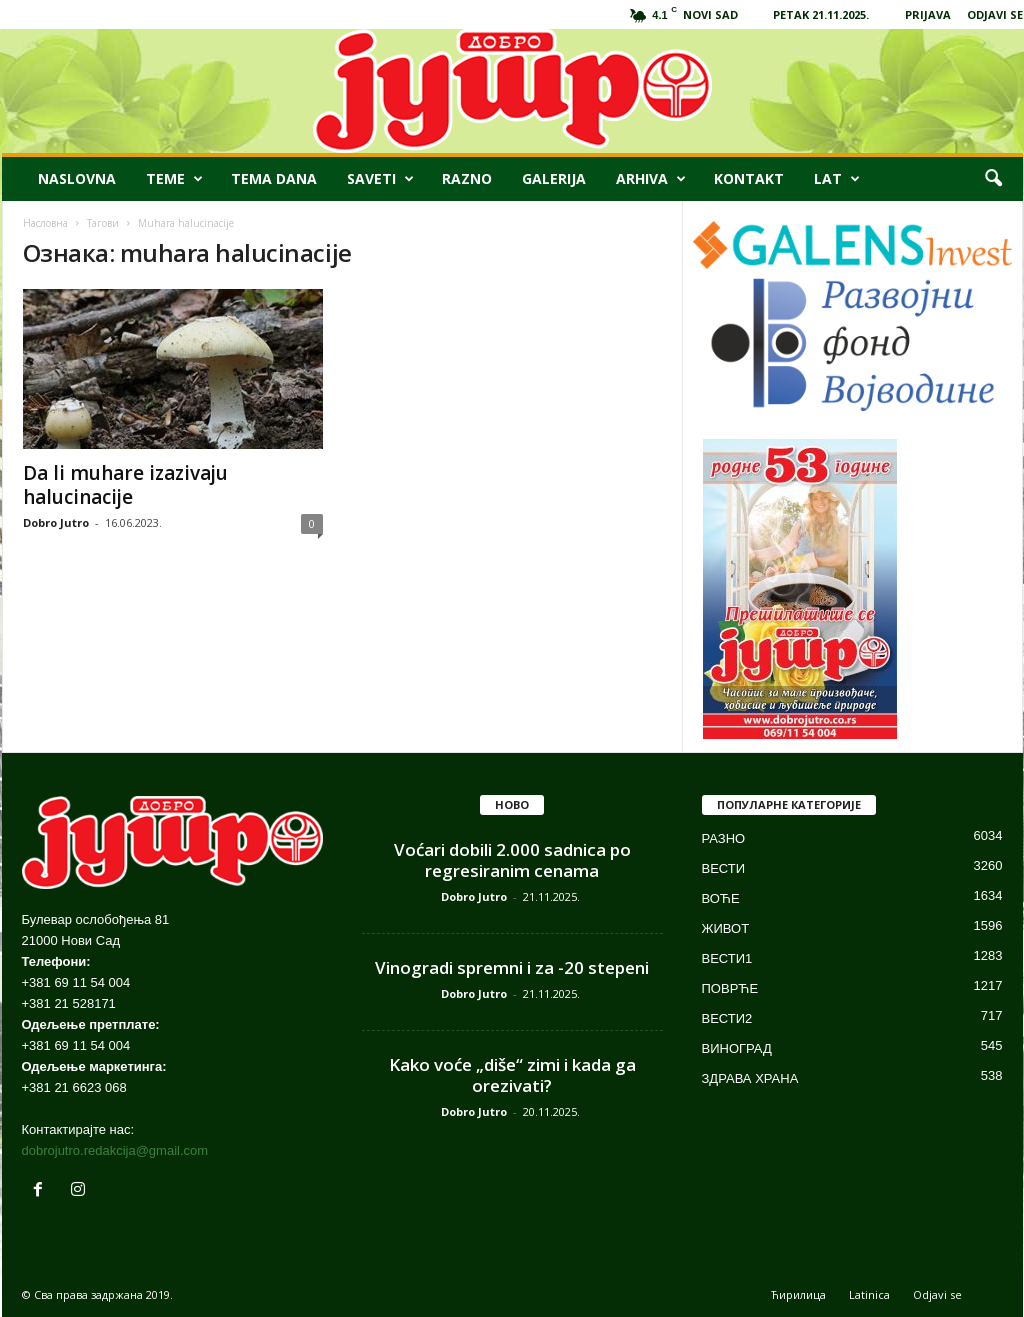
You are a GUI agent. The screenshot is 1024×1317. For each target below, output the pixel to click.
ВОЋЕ (721, 898)
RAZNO (467, 178)
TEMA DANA (274, 178)
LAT (837, 179)
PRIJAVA (928, 14)
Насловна (45, 223)
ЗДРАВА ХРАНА (750, 1078)
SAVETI (380, 179)
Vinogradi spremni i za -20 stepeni (512, 967)
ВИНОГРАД (737, 1048)
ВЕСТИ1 (727, 958)
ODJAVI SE (995, 14)
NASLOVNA (77, 178)
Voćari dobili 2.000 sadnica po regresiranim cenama (512, 860)
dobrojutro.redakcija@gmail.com (115, 1150)
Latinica (869, 1294)
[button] (993, 179)
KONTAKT (749, 178)
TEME (174, 179)
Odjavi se (937, 1294)
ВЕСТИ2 (727, 1018)
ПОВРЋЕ (730, 988)
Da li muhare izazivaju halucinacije (125, 485)
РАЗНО (724, 838)
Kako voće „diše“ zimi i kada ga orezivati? (512, 1075)
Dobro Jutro (56, 522)
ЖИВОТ (726, 928)
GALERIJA (554, 178)
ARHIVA (651, 179)
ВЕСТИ (724, 868)
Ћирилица (798, 1294)
